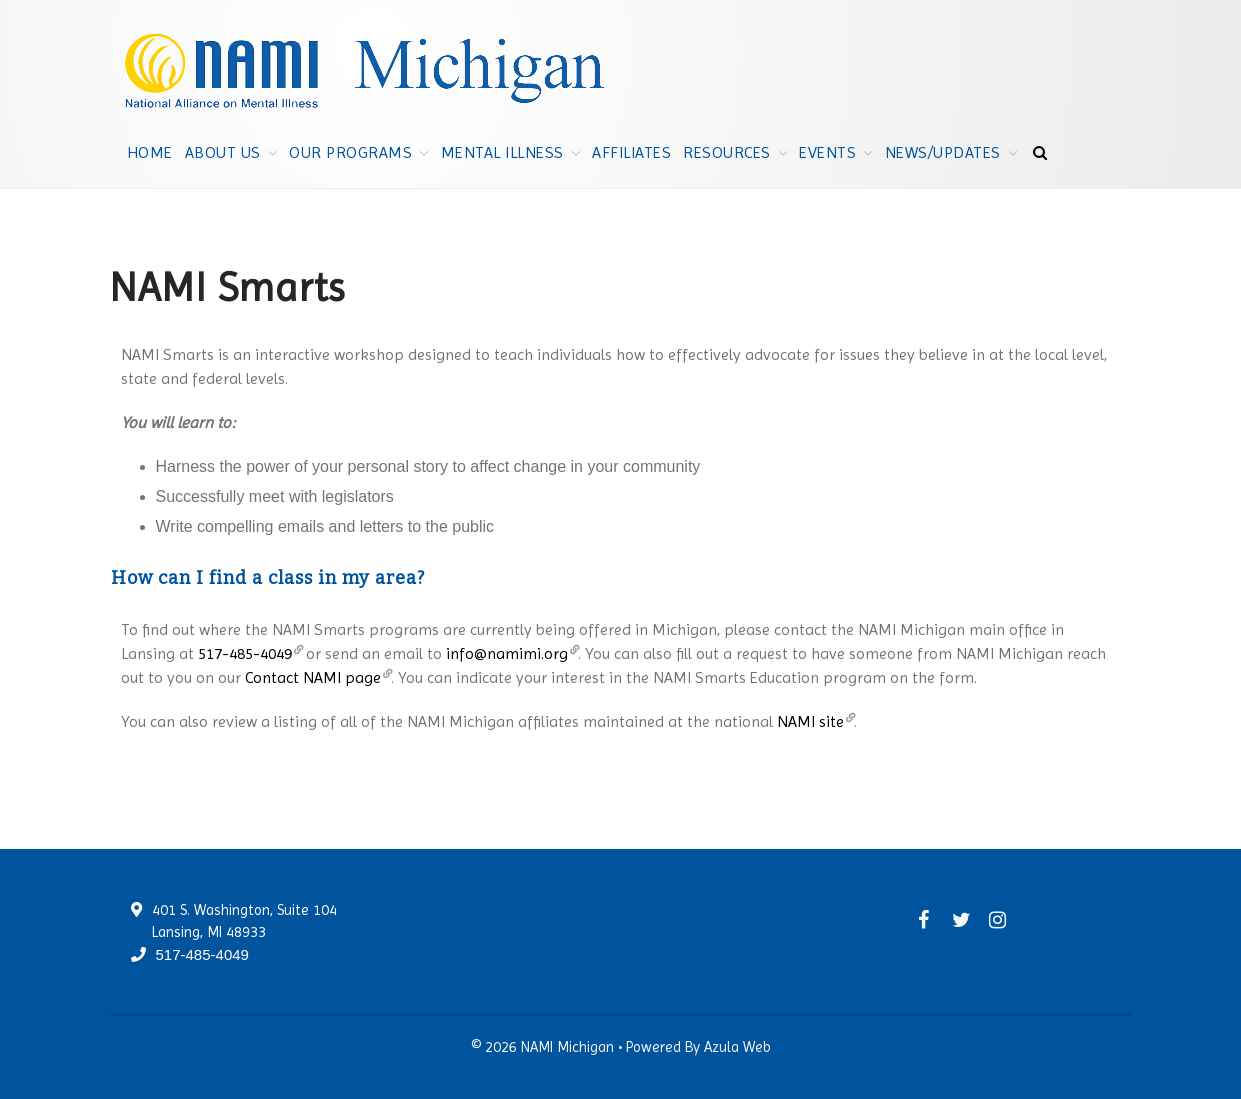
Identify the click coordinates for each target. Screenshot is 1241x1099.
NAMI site (810, 721)
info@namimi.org (507, 653)
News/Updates (943, 152)
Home (150, 152)
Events (827, 152)
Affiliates (631, 152)
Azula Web (737, 1047)
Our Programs (350, 152)
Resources (727, 152)
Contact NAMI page (313, 677)
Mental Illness (502, 152)
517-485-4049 (245, 653)
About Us (223, 152)
